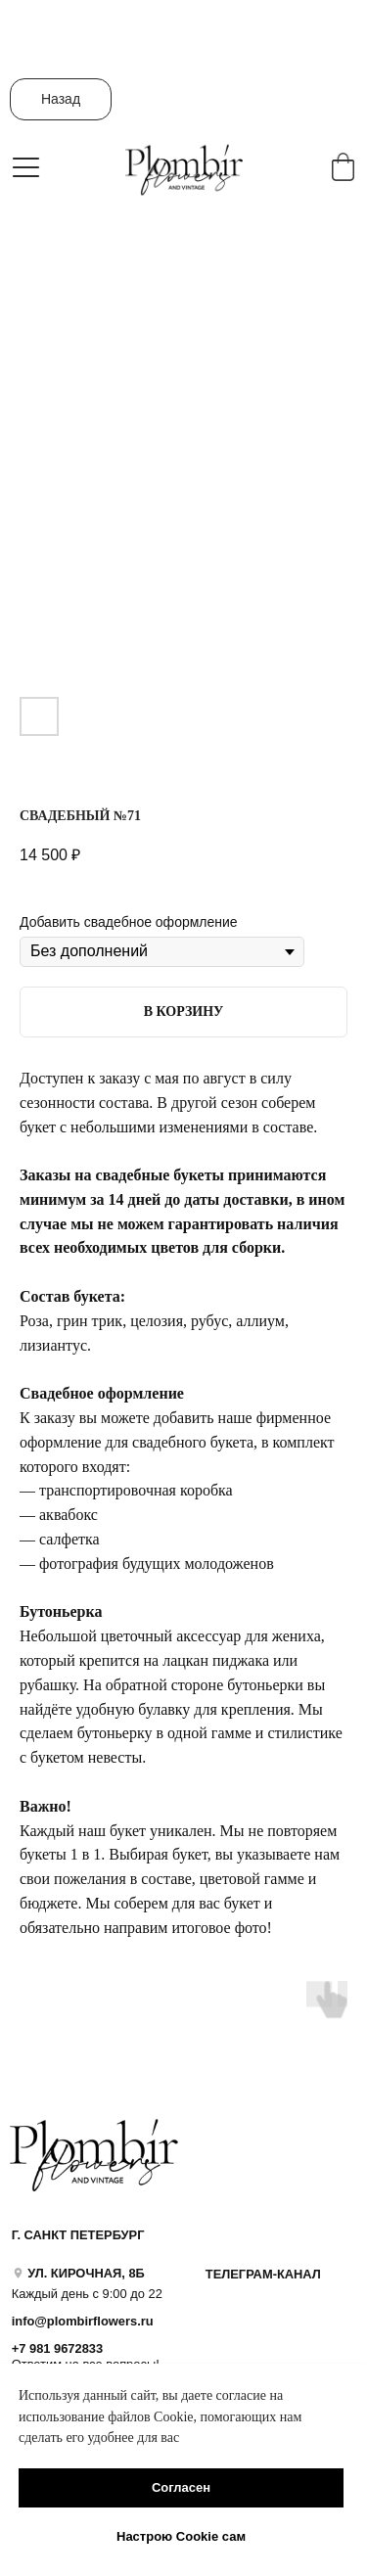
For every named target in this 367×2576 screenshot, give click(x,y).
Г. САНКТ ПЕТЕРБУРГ (78, 2235)
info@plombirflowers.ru (83, 2321)
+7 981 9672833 (57, 2348)
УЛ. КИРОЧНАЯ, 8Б (86, 2273)
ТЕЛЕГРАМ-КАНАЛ (263, 2274)
